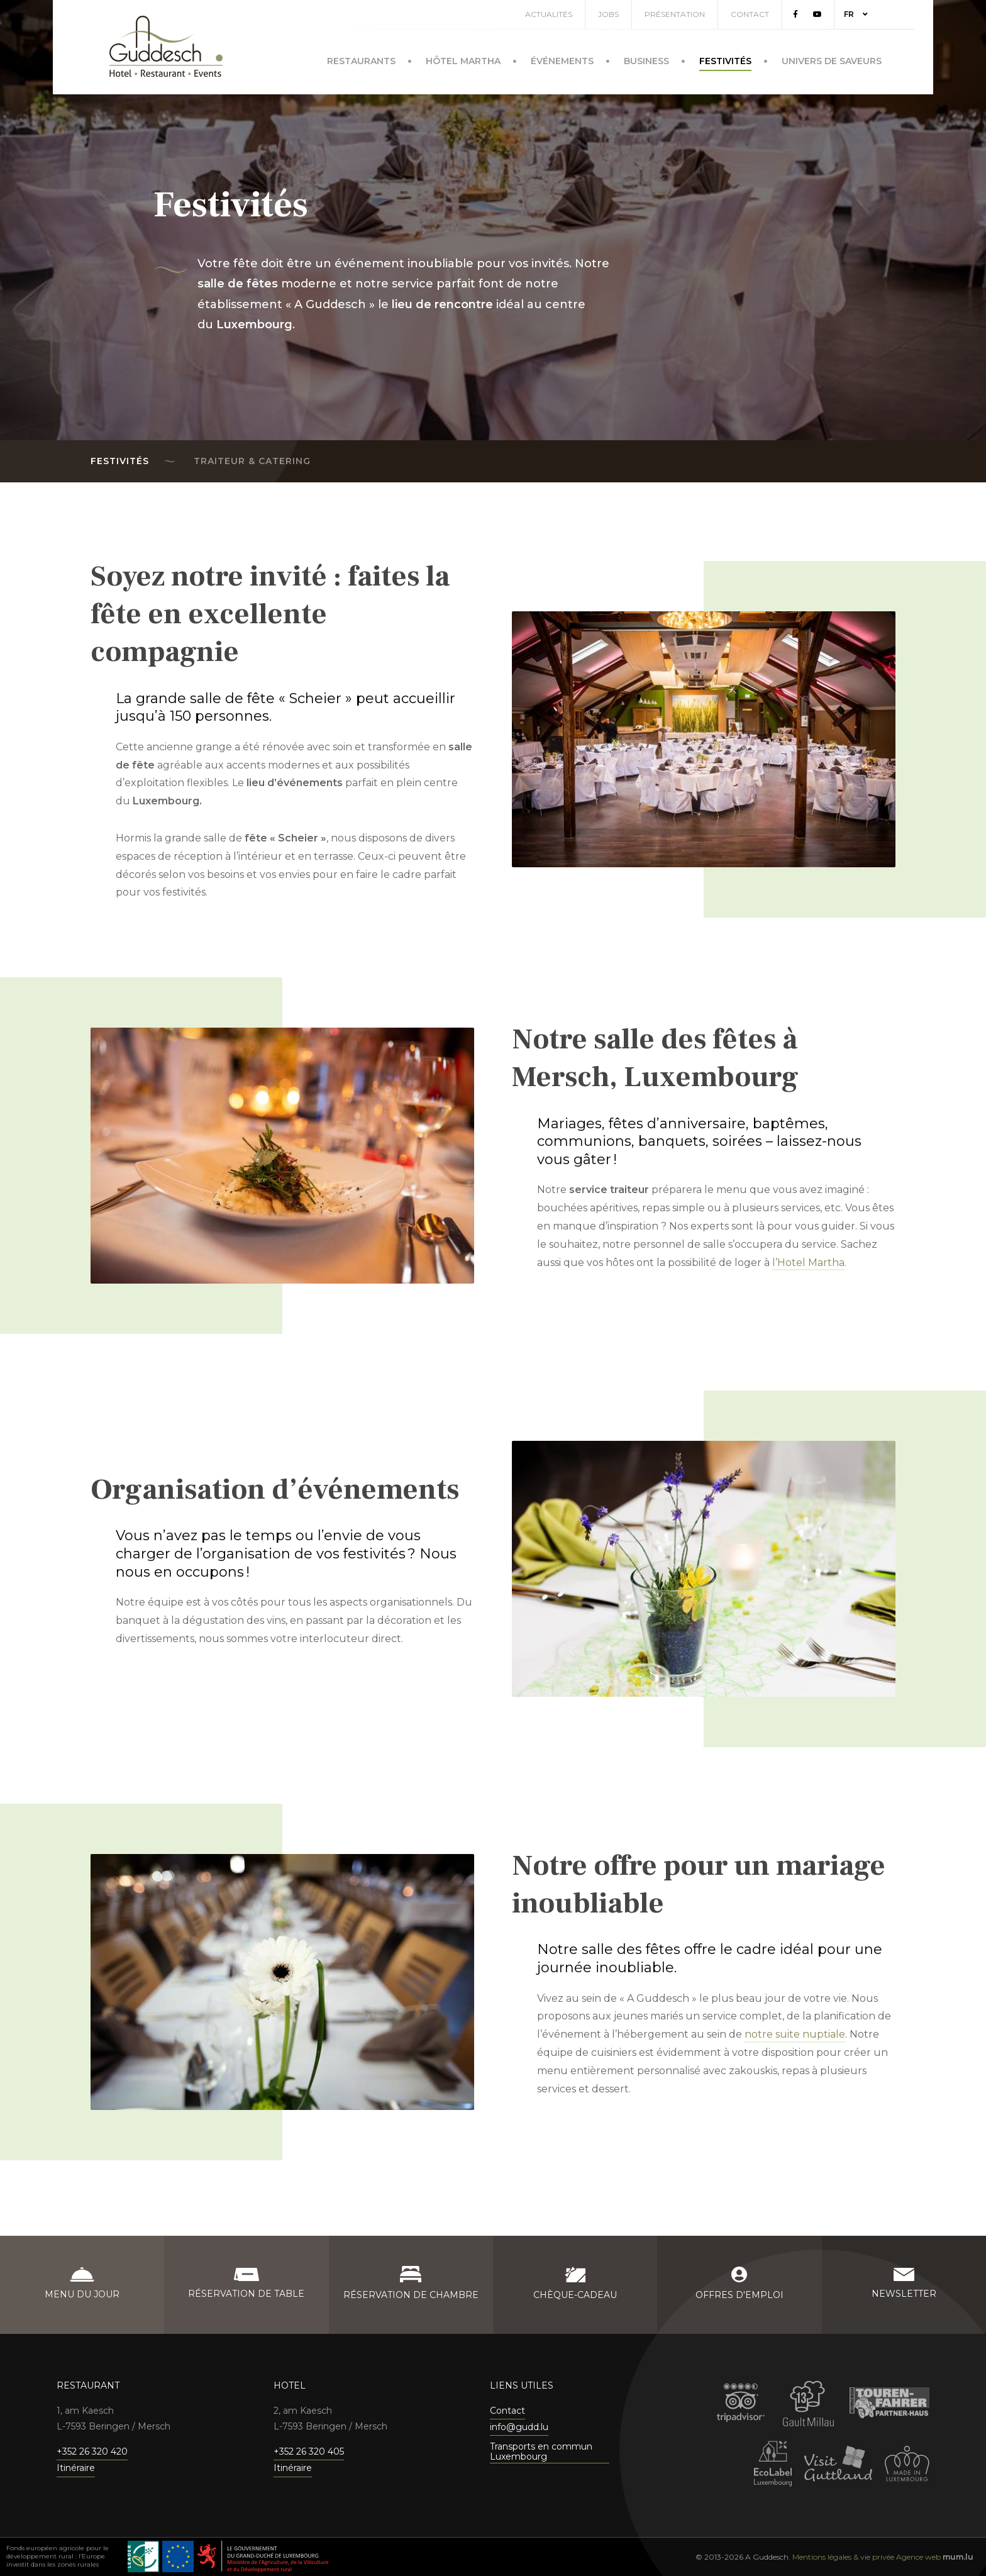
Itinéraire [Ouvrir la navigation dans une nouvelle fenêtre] (76, 2467)
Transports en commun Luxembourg (541, 2452)
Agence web (918, 2557)
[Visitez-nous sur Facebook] (795, 14)
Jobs (608, 14)
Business (646, 61)
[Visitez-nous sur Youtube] (817, 14)
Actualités (548, 14)
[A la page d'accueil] (166, 46)
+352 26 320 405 (309, 2451)
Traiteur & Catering (252, 461)
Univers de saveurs (832, 61)
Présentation (675, 14)
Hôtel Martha (463, 61)
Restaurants (361, 61)
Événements (562, 61)
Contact (750, 14)
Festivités (725, 61)
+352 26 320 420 (92, 2451)
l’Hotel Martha (808, 1263)
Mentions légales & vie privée (843, 2557)
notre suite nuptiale (795, 2034)
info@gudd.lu (519, 2427)
